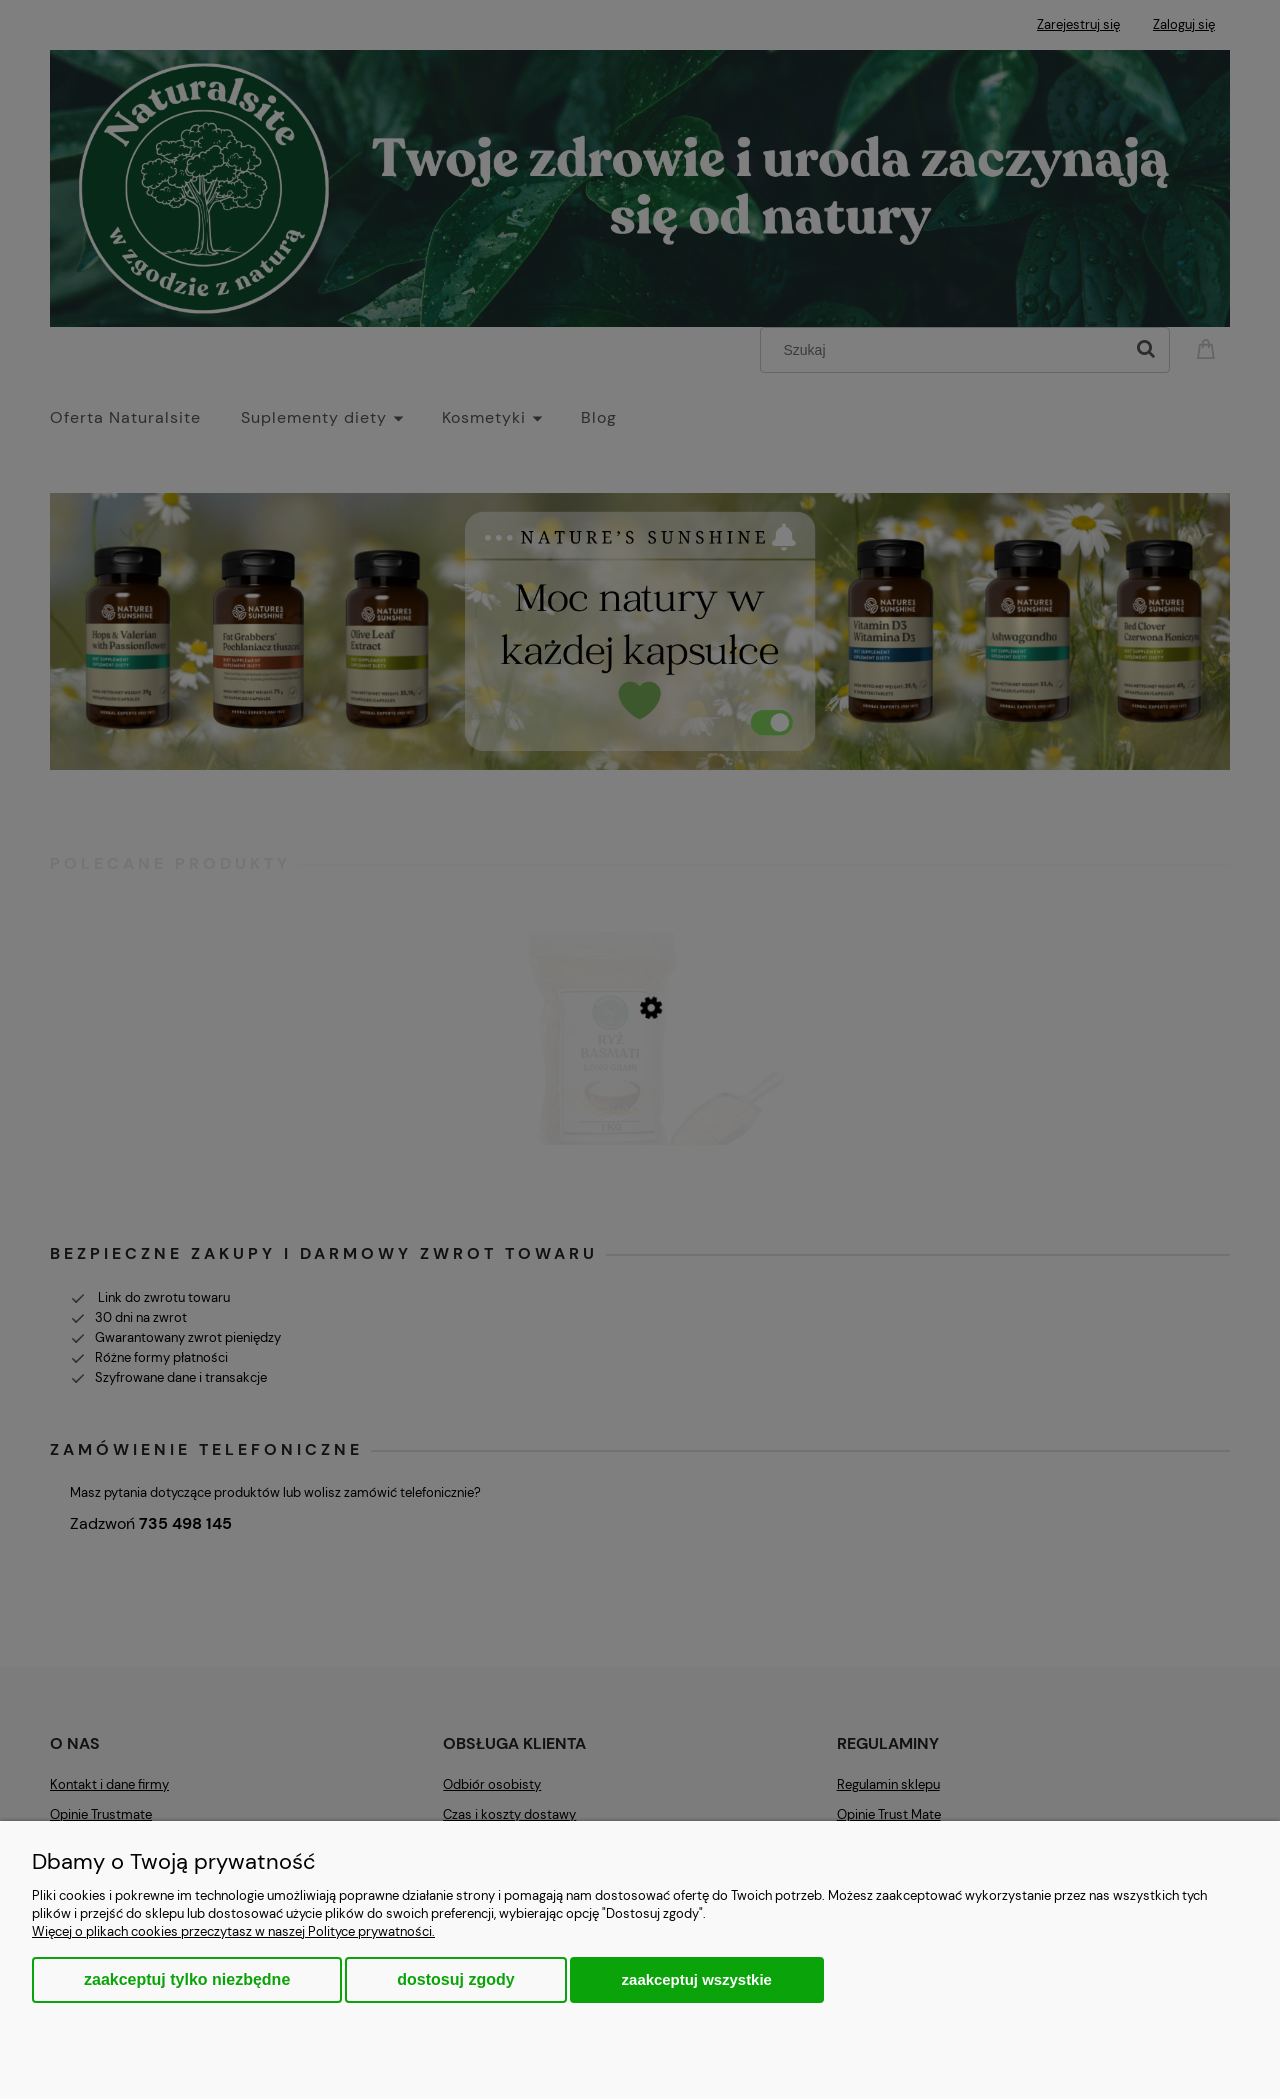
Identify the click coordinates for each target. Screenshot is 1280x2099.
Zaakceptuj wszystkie (697, 1979)
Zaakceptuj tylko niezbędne (187, 1979)
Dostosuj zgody (455, 1979)
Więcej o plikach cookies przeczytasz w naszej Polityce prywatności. (233, 1931)
